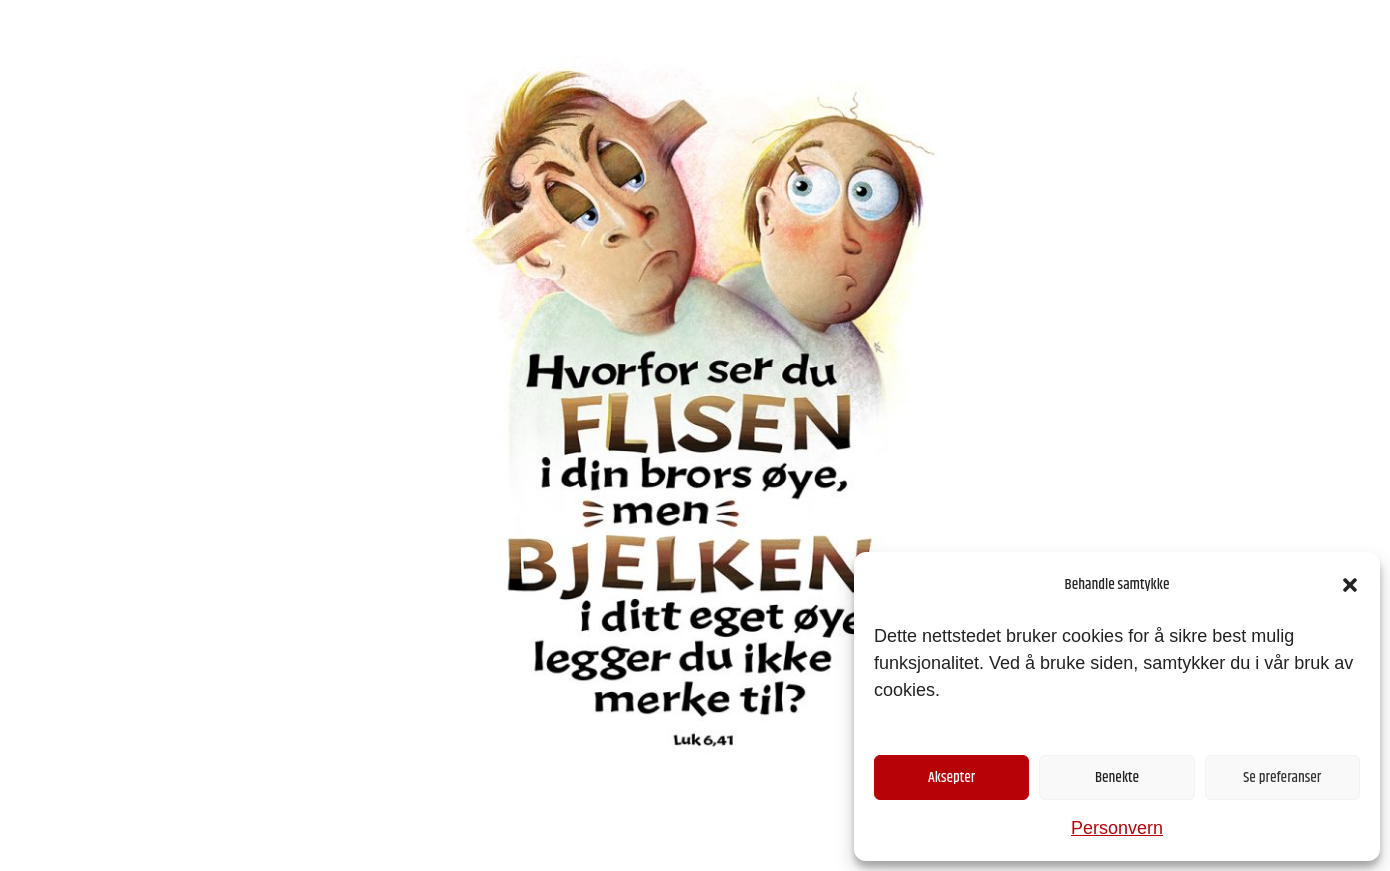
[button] (1350, 585)
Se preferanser (1282, 777)
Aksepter (951, 777)
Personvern (1117, 828)
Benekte (1117, 777)
